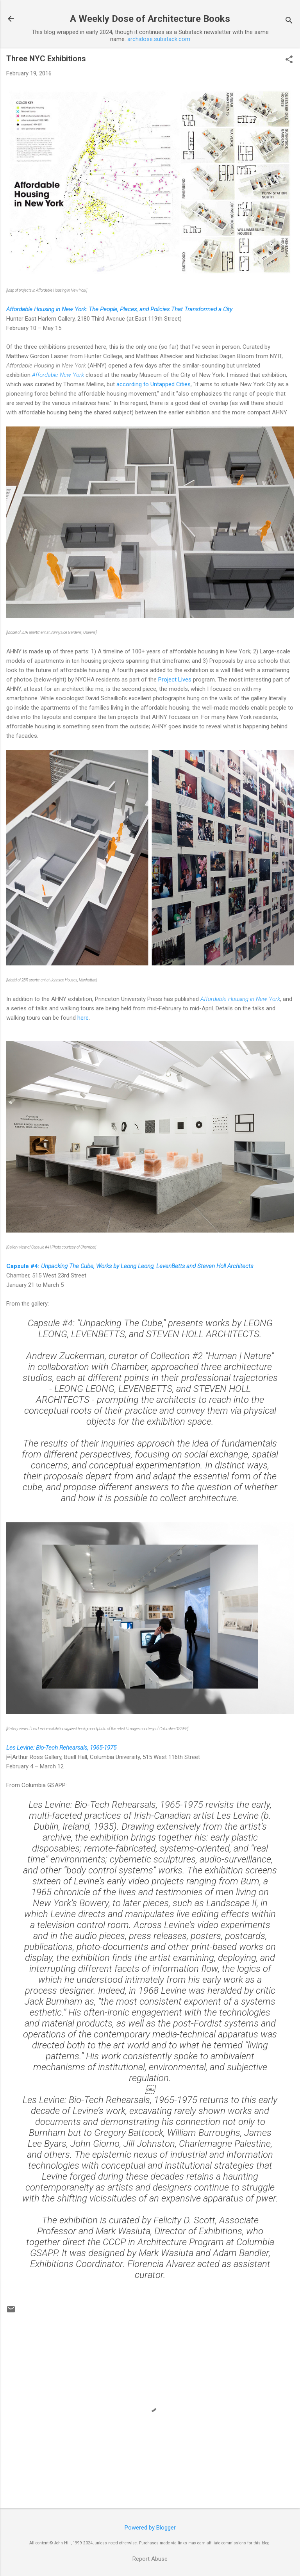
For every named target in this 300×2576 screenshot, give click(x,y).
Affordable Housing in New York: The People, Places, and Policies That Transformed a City (119, 309)
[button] (289, 60)
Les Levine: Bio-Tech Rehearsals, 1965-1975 (61, 1747)
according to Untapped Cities (153, 384)
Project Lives (174, 679)
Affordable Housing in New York (240, 999)
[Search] (289, 21)
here (83, 1017)
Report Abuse (150, 2558)
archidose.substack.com (158, 39)
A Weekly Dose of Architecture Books (150, 18)
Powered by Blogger (150, 2527)
